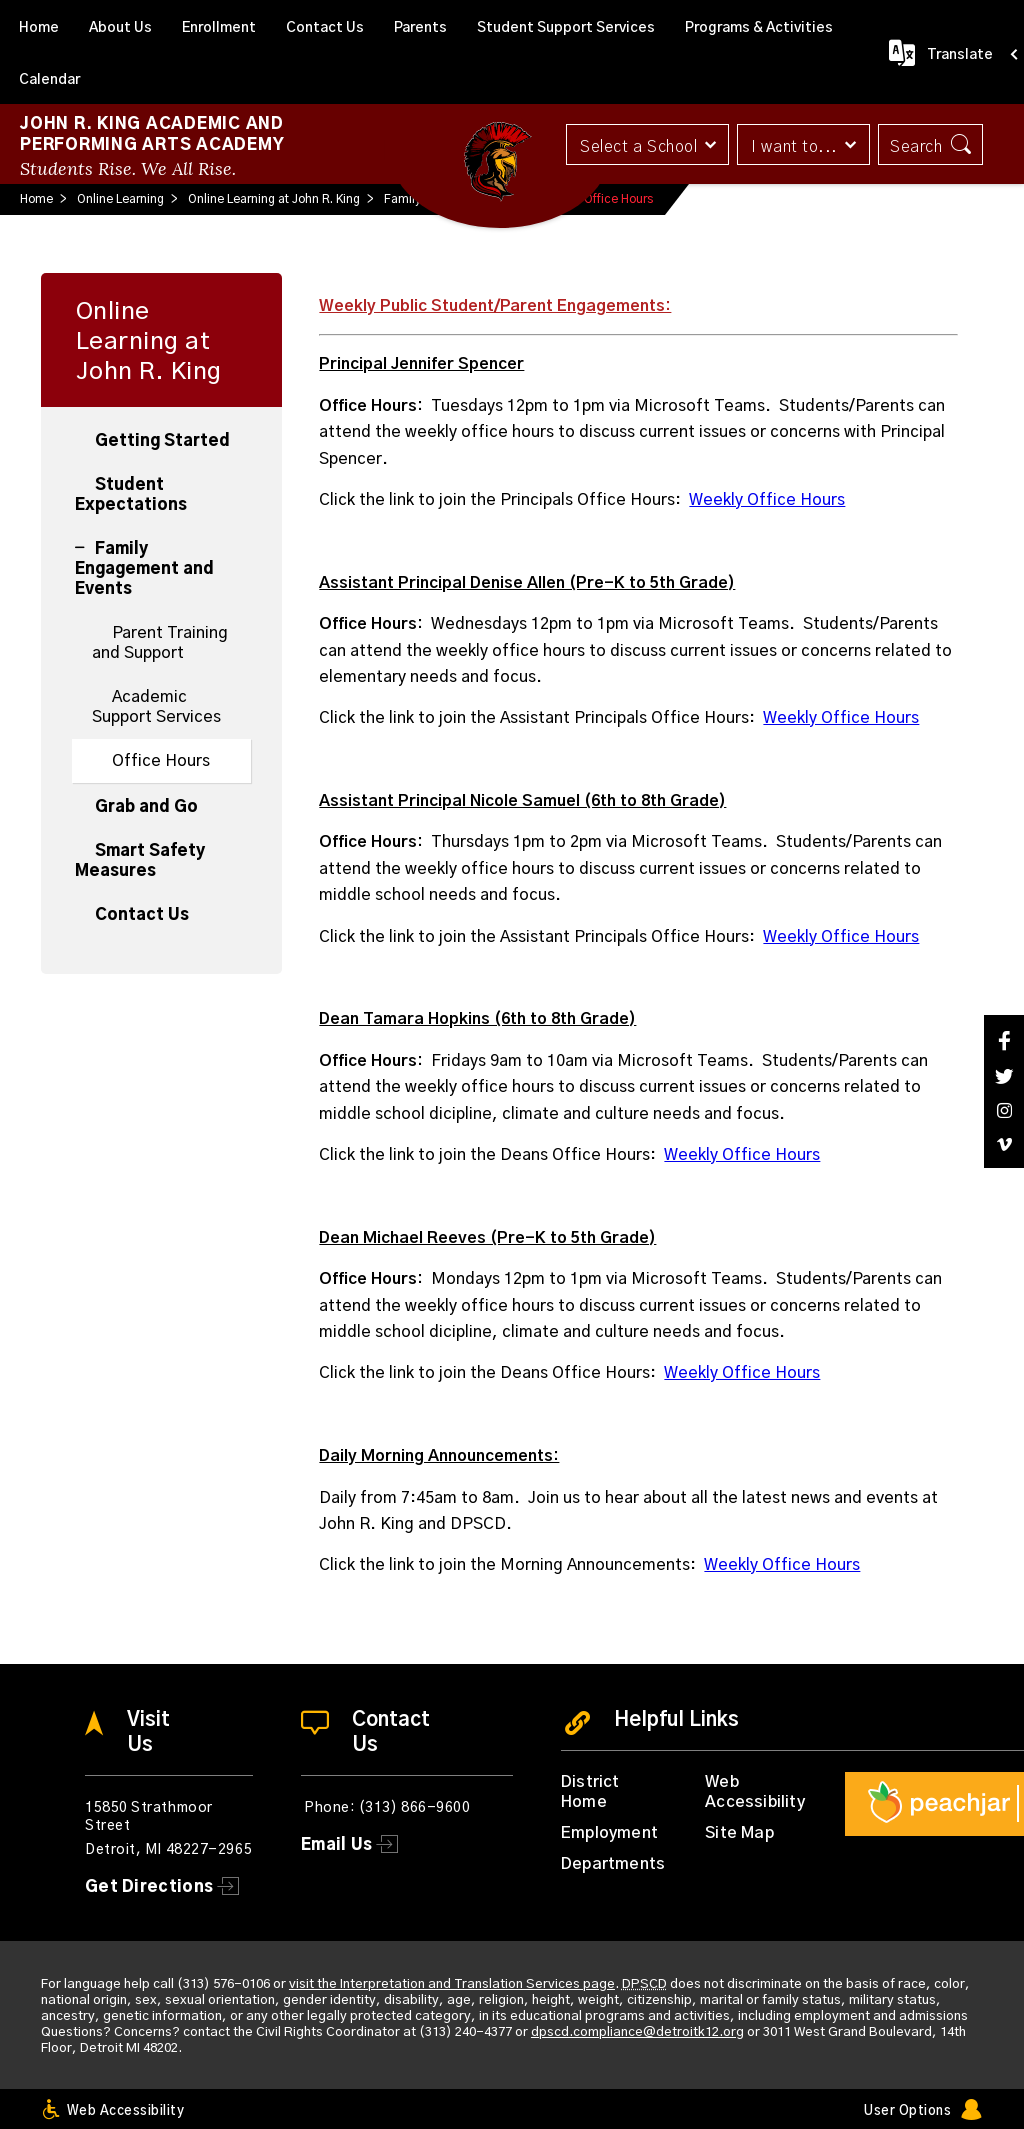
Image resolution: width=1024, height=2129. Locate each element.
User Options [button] (907, 2111)
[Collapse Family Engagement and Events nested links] (85, 537)
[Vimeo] (1004, 1144)
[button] (646, 144)
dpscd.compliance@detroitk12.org (637, 2032)
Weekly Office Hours (767, 500)
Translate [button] (960, 55)
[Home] (39, 26)
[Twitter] (1004, 1076)
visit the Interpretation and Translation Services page (452, 1984)
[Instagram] (1004, 1110)
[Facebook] (1004, 1040)
